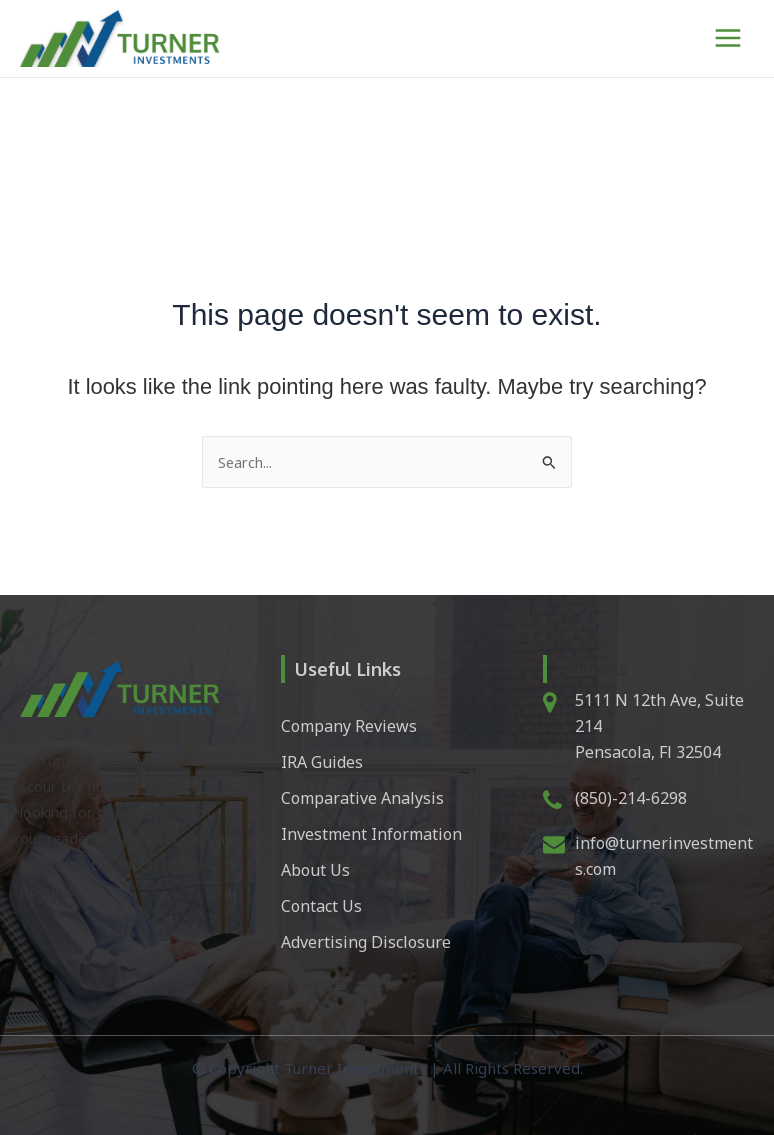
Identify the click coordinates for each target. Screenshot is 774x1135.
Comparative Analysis (362, 798)
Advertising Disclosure (366, 942)
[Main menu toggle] (728, 38)
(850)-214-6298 (631, 798)
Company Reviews (349, 726)
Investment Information (371, 834)
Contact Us (321, 906)
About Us (315, 870)
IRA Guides (322, 762)
